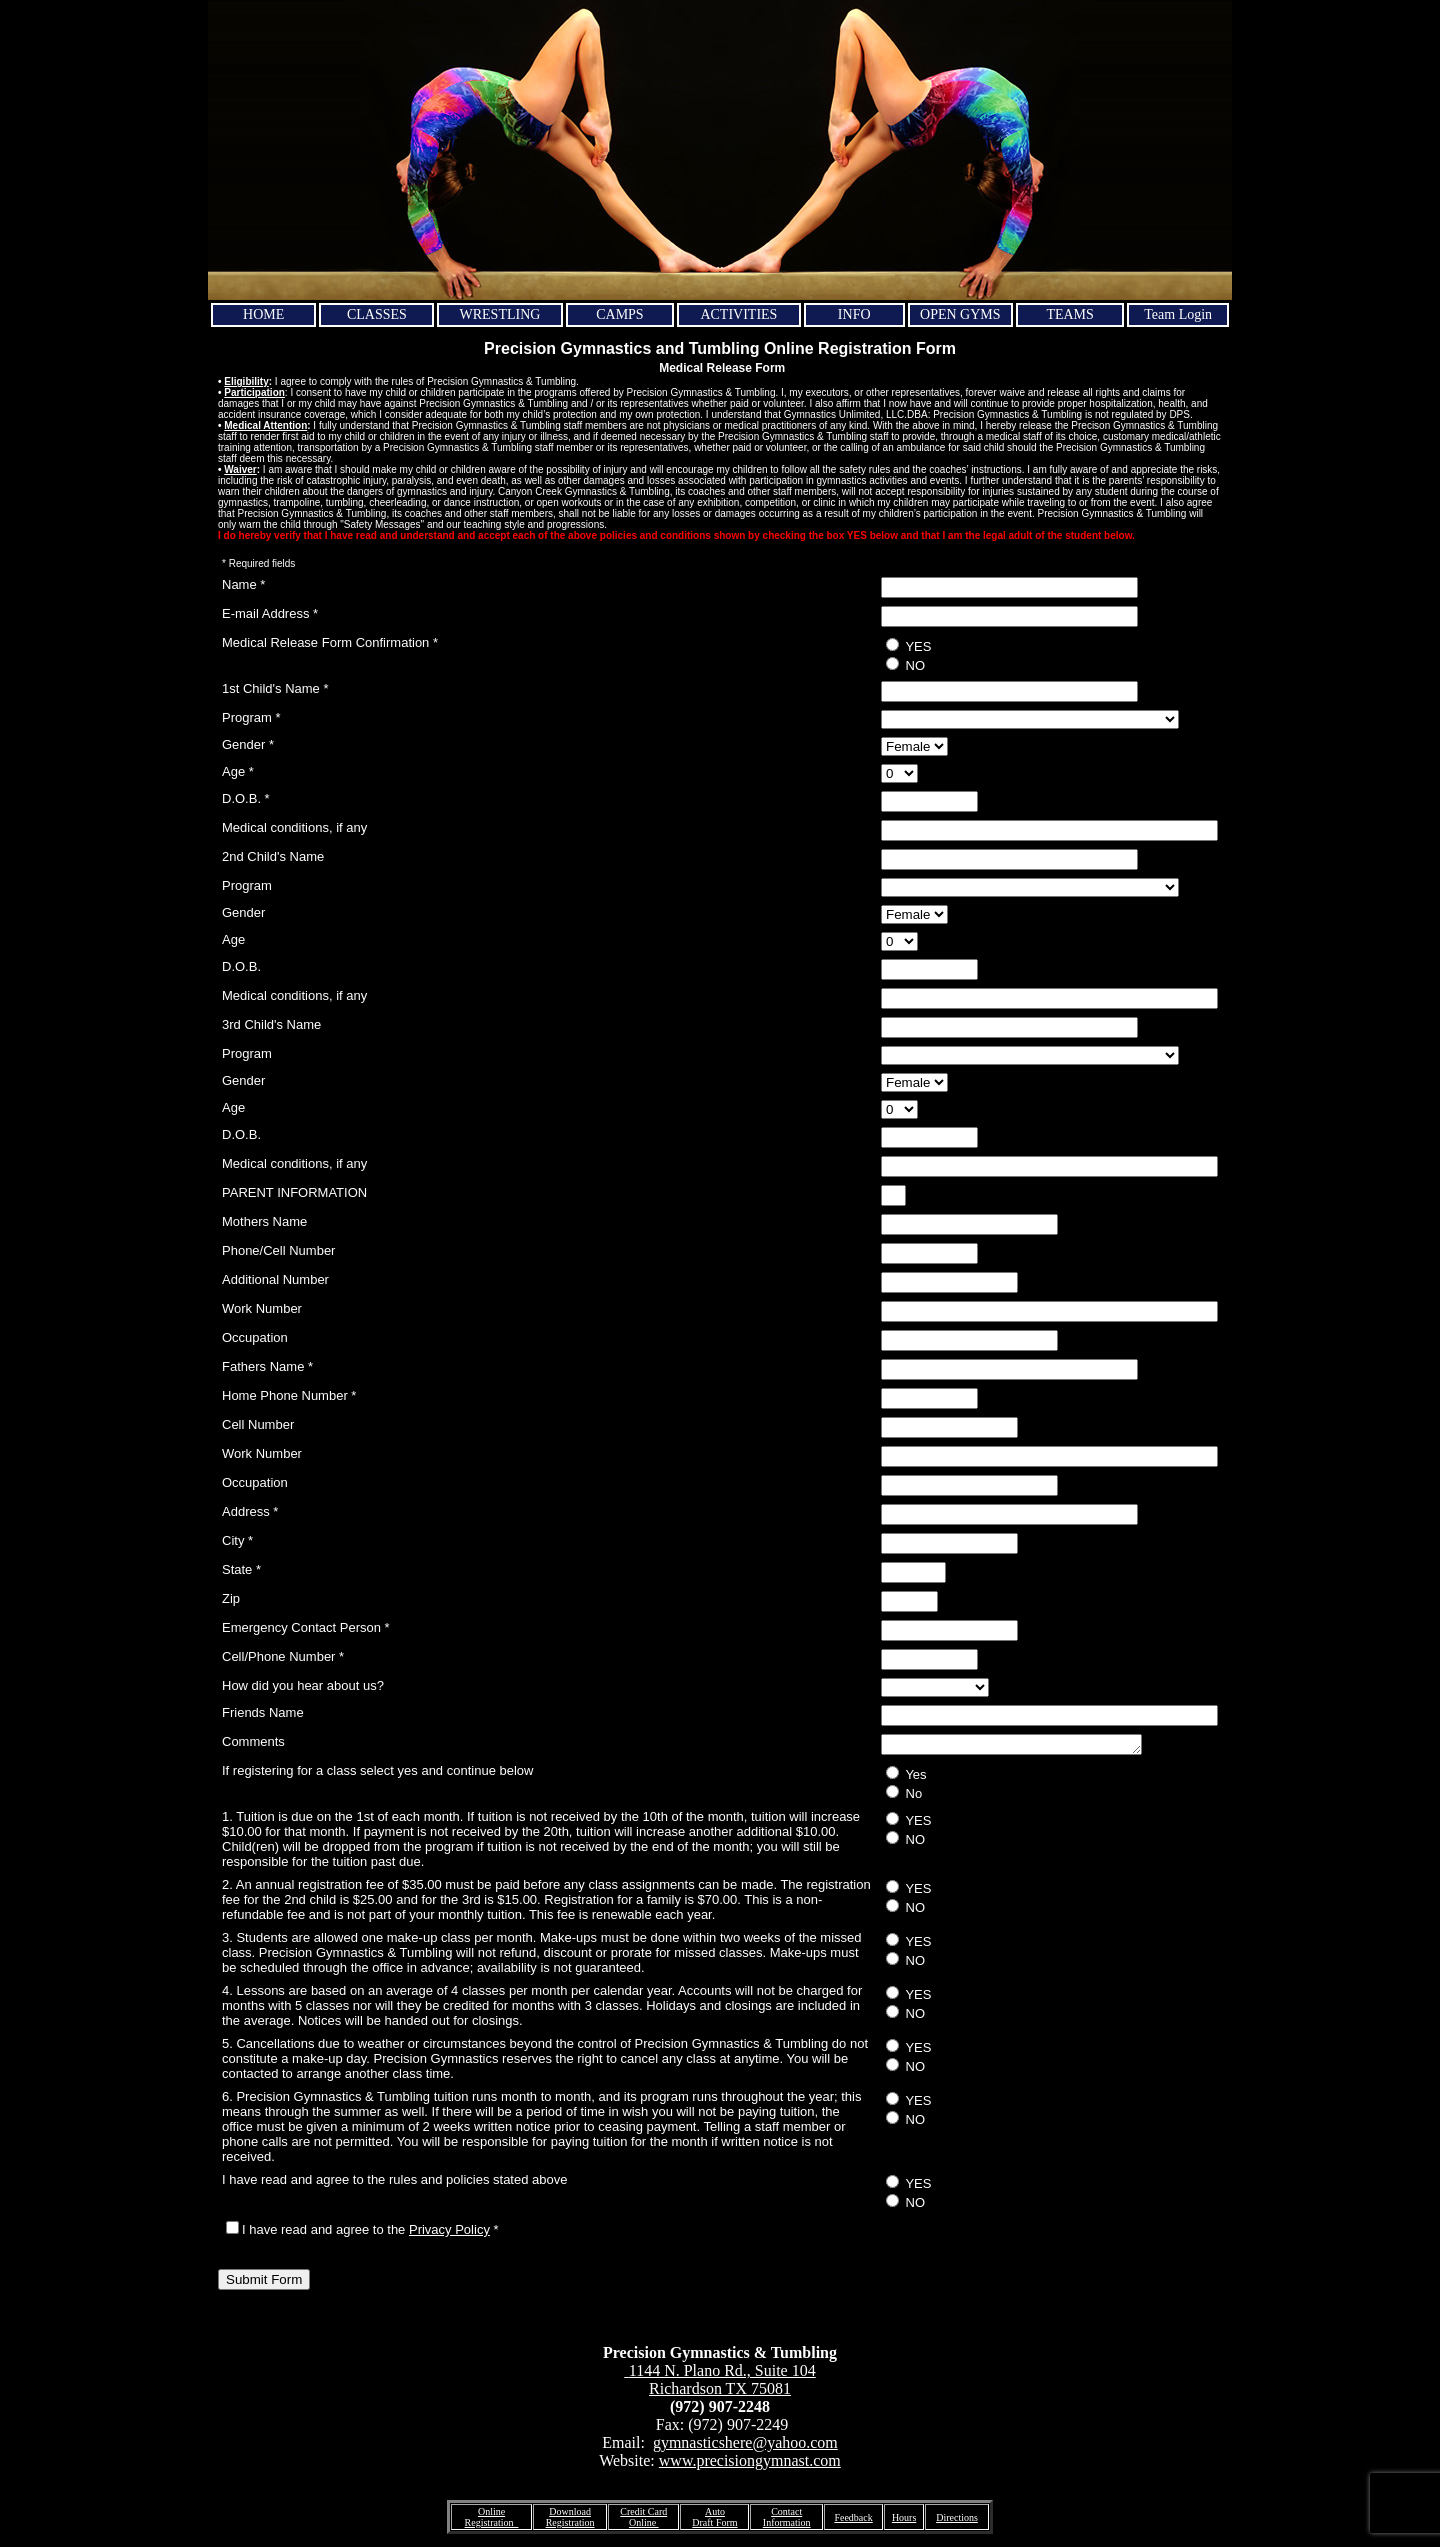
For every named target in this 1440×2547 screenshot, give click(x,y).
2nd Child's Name (273, 856)
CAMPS (619, 314)
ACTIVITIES (738, 314)
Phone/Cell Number (278, 1250)
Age (233, 939)
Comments (253, 1741)
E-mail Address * (270, 613)
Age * (238, 771)
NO (905, 665)
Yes (906, 1777)
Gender (243, 912)
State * (241, 1569)
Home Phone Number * (289, 1395)
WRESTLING (500, 314)
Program (247, 885)
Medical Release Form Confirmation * (330, 642)
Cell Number (258, 1424)
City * (237, 1540)
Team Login (1178, 314)
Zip (231, 1598)
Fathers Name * (267, 1366)
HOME (263, 314)
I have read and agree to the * (362, 2232)
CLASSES (377, 314)
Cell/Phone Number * (283, 1656)
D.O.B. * (246, 798)
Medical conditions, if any (294, 827)
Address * (250, 1511)
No (904, 1796)
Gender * (248, 744)
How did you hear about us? (303, 1685)
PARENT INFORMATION (294, 1192)
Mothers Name (264, 1221)
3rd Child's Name (271, 1024)
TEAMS (1069, 314)
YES (908, 646)
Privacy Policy (449, 2232)
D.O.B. (241, 966)
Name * (243, 584)
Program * (251, 717)
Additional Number (275, 1279)
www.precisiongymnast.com (750, 2463)
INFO (854, 314)
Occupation (255, 1337)
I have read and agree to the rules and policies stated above (394, 2182)
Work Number (262, 1308)
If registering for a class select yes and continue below (377, 1773)
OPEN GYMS (960, 314)
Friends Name (263, 1712)
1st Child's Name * (275, 688)
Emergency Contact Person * (306, 1627)
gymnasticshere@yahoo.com (745, 2445)
